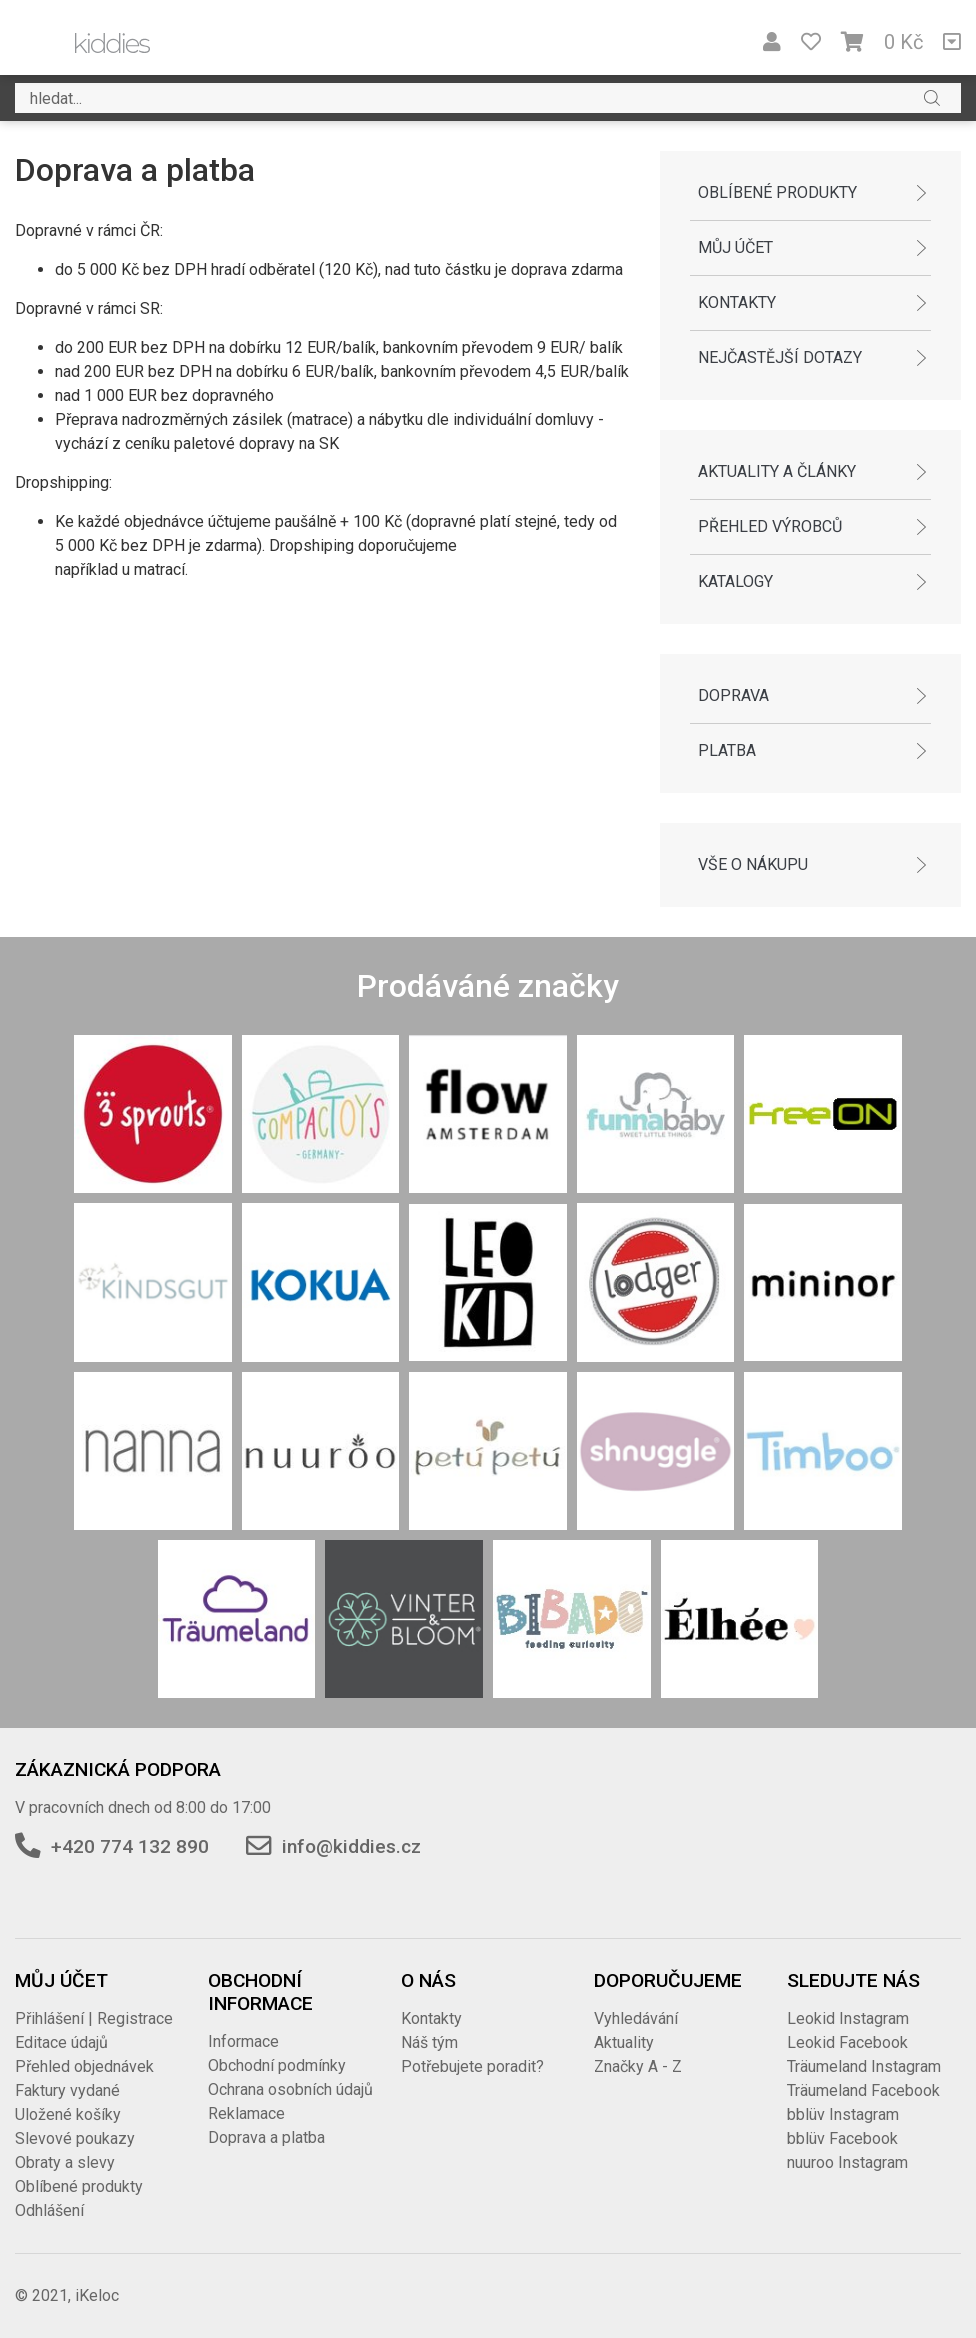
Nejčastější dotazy (780, 357)
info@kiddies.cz (351, 1846)
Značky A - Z (638, 2066)
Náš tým (429, 2042)
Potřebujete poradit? (472, 2066)
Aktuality (624, 2042)
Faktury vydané (67, 2090)
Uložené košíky (68, 2114)
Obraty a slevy (65, 2162)
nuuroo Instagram (847, 2162)
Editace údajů (61, 2042)
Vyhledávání (636, 2018)
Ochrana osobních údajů (290, 2089)
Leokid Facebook (847, 2042)
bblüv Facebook (842, 2138)
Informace (243, 2041)
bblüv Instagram (843, 2114)
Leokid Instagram (848, 2018)
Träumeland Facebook (863, 2090)
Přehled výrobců (770, 526)
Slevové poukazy (75, 2138)
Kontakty (737, 302)
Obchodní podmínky (277, 2065)
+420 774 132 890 (130, 1846)
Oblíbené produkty (777, 192)
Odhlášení (49, 2210)
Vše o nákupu (753, 864)
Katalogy (735, 581)
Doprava (733, 695)
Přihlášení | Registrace (94, 2018)
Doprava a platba (266, 2137)
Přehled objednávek (84, 2066)
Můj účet (735, 247)
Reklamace (246, 2113)
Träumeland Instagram (864, 2066)
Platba (727, 750)
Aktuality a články (777, 471)
